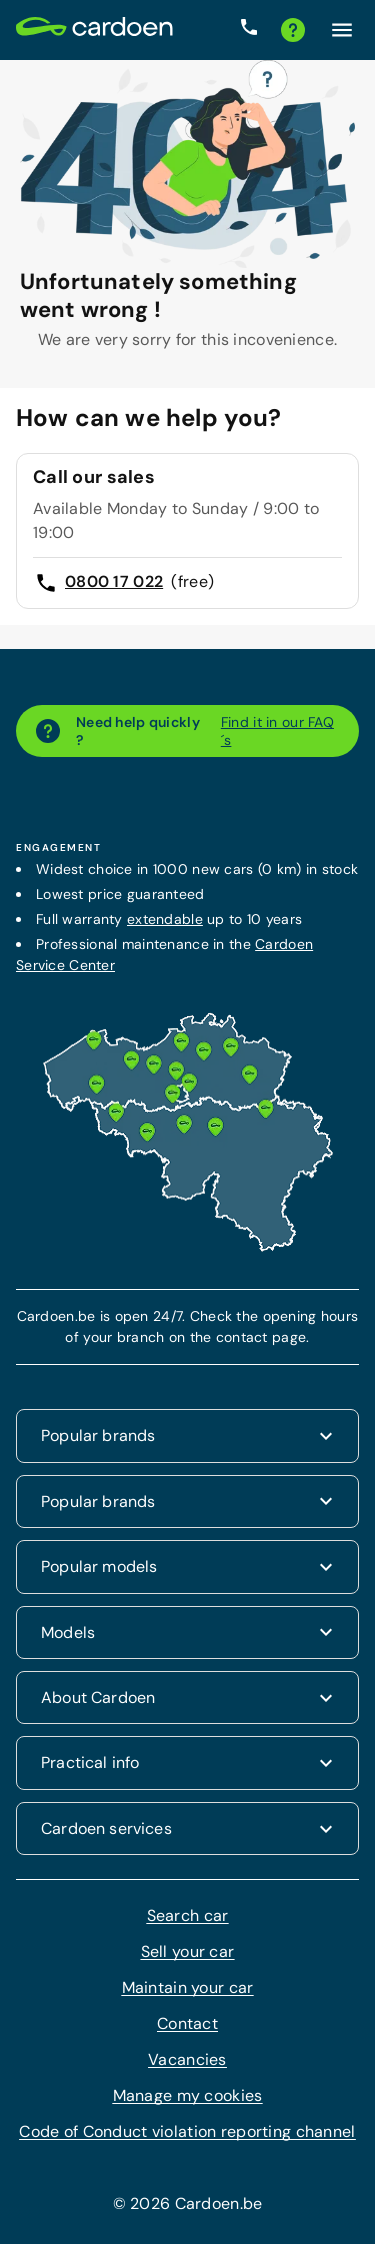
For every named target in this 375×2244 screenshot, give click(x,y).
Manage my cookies (188, 2095)
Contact (187, 2023)
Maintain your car (188, 1987)
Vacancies (187, 2059)
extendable (165, 919)
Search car (188, 1915)
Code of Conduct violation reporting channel (187, 2131)
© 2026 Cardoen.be (188, 2203)
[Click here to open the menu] (342, 30)
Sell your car (188, 1951)
